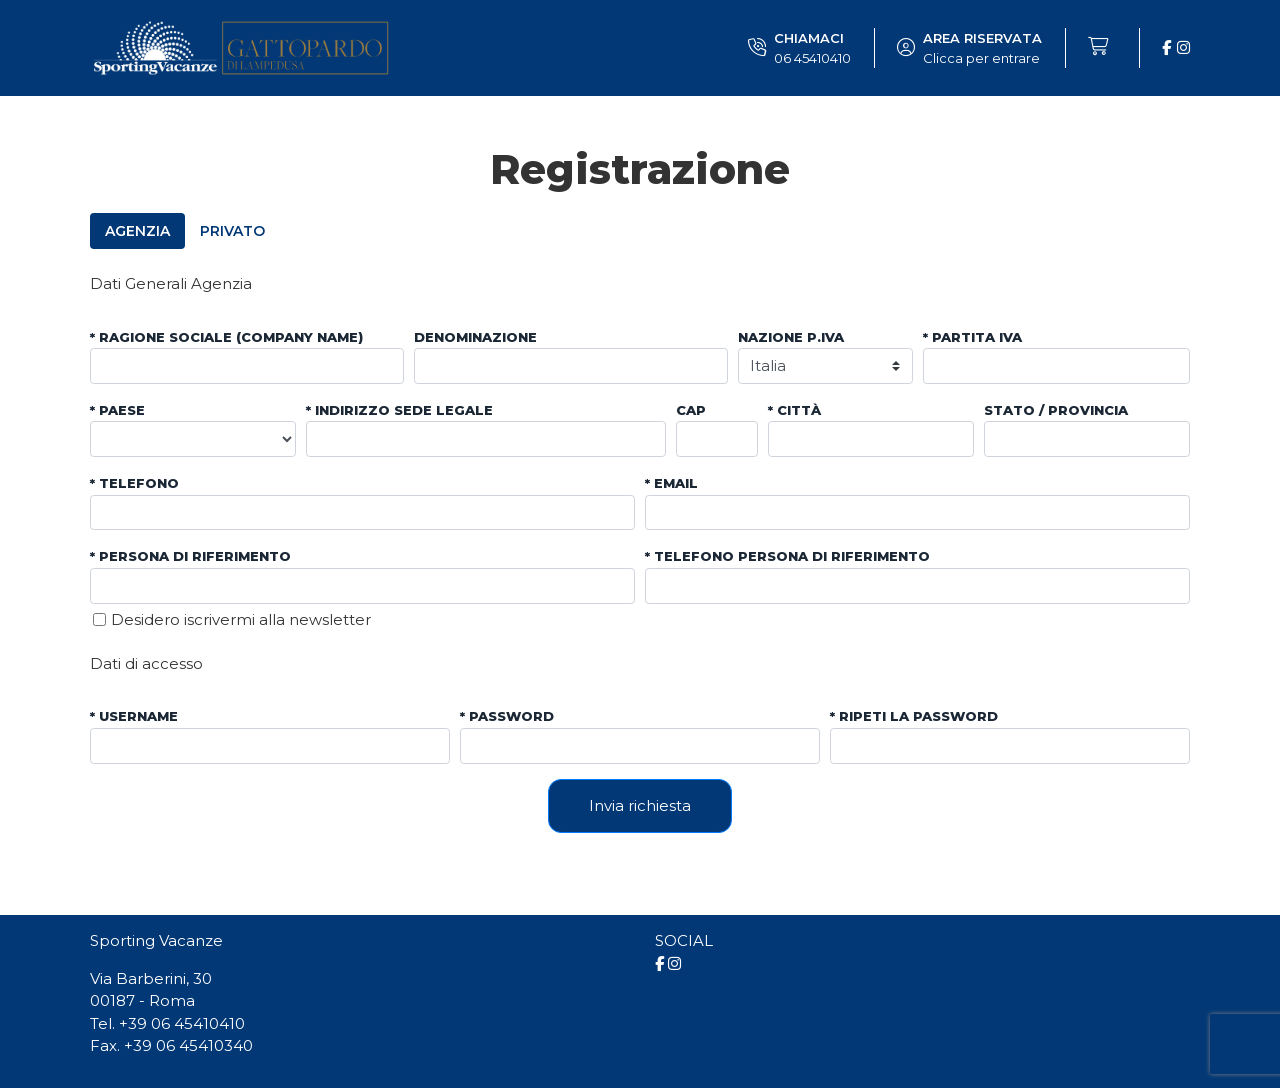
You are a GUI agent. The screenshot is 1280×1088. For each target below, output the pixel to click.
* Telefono (134, 483)
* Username (134, 716)
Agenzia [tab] (137, 231)
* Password (507, 716)
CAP (691, 410)
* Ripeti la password (914, 716)
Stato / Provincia (1056, 410)
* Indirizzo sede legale (399, 410)
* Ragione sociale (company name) (226, 337)
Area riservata (982, 49)
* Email (671, 483)
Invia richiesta (640, 805)
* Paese (117, 410)
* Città (794, 410)
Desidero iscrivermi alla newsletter (241, 619)
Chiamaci (812, 49)
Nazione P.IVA (791, 337)
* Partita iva (972, 337)
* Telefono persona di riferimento (787, 556)
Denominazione (475, 337)
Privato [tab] (232, 231)
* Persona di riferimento (190, 556)
